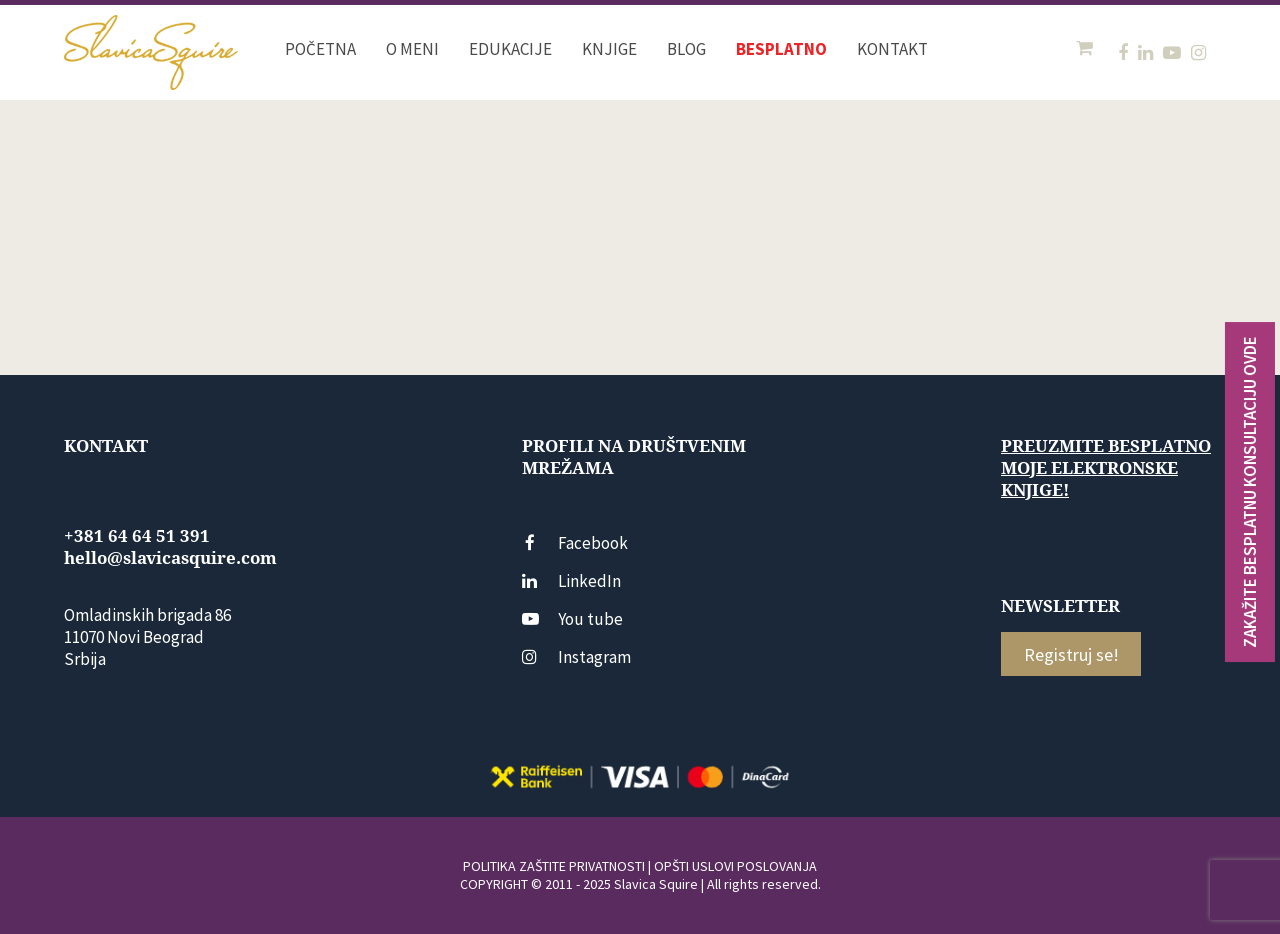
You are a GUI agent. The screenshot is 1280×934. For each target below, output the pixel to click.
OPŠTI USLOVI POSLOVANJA (735, 866)
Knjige (609, 49)
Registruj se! (1071, 654)
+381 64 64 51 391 (137, 536)
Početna (320, 49)
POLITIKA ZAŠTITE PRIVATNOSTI (554, 866)
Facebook (575, 543)
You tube (572, 619)
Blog (686, 49)
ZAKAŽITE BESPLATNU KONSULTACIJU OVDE (1250, 492)
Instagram (576, 657)
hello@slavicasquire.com (170, 558)
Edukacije (510, 49)
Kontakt (892, 49)
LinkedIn (571, 581)
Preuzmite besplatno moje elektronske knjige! (1106, 468)
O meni (412, 49)
